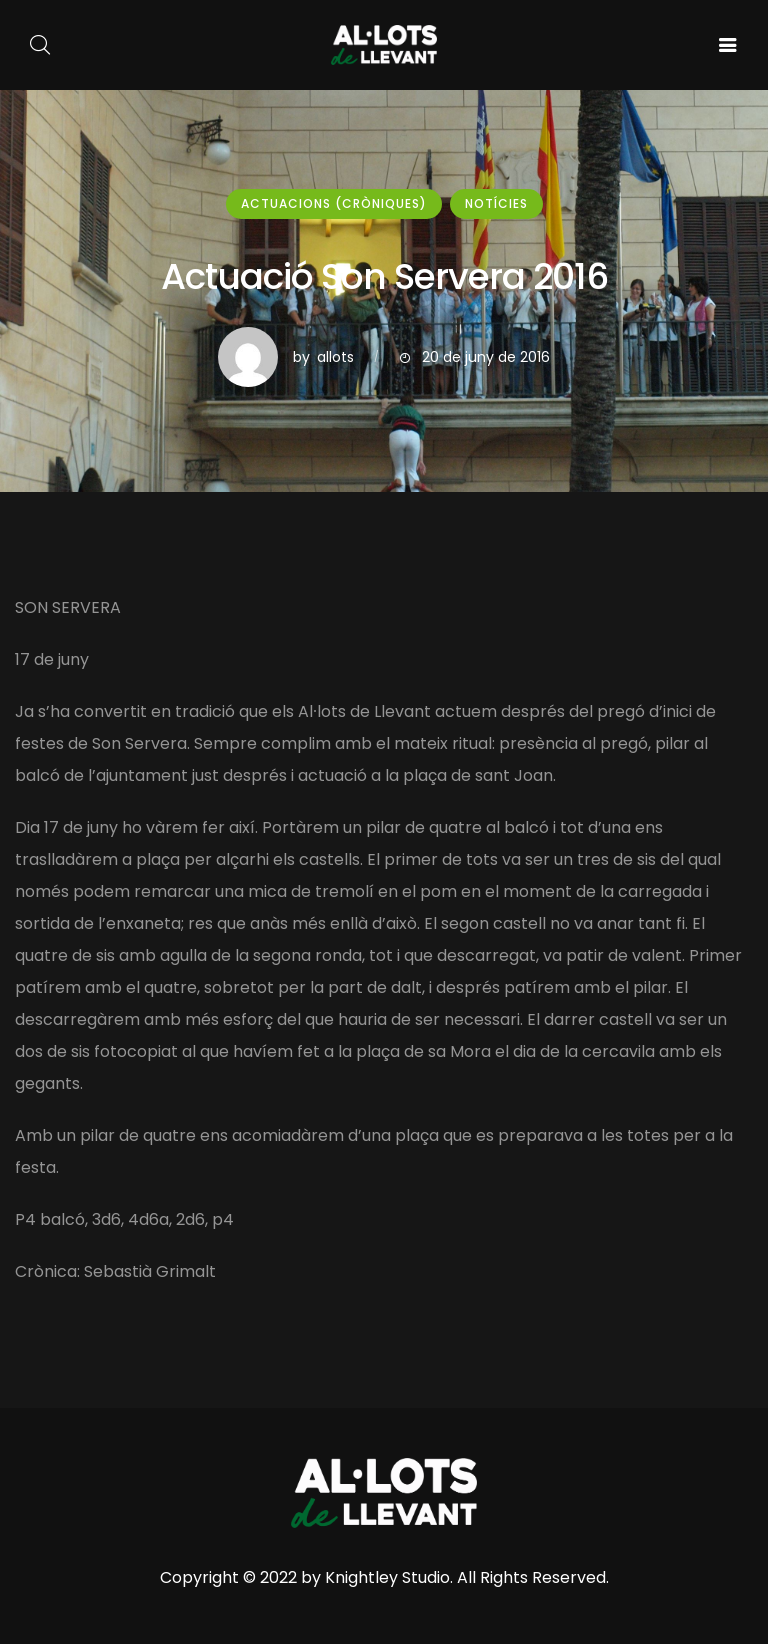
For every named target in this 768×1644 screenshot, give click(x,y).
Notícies (496, 203)
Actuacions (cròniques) (334, 203)
